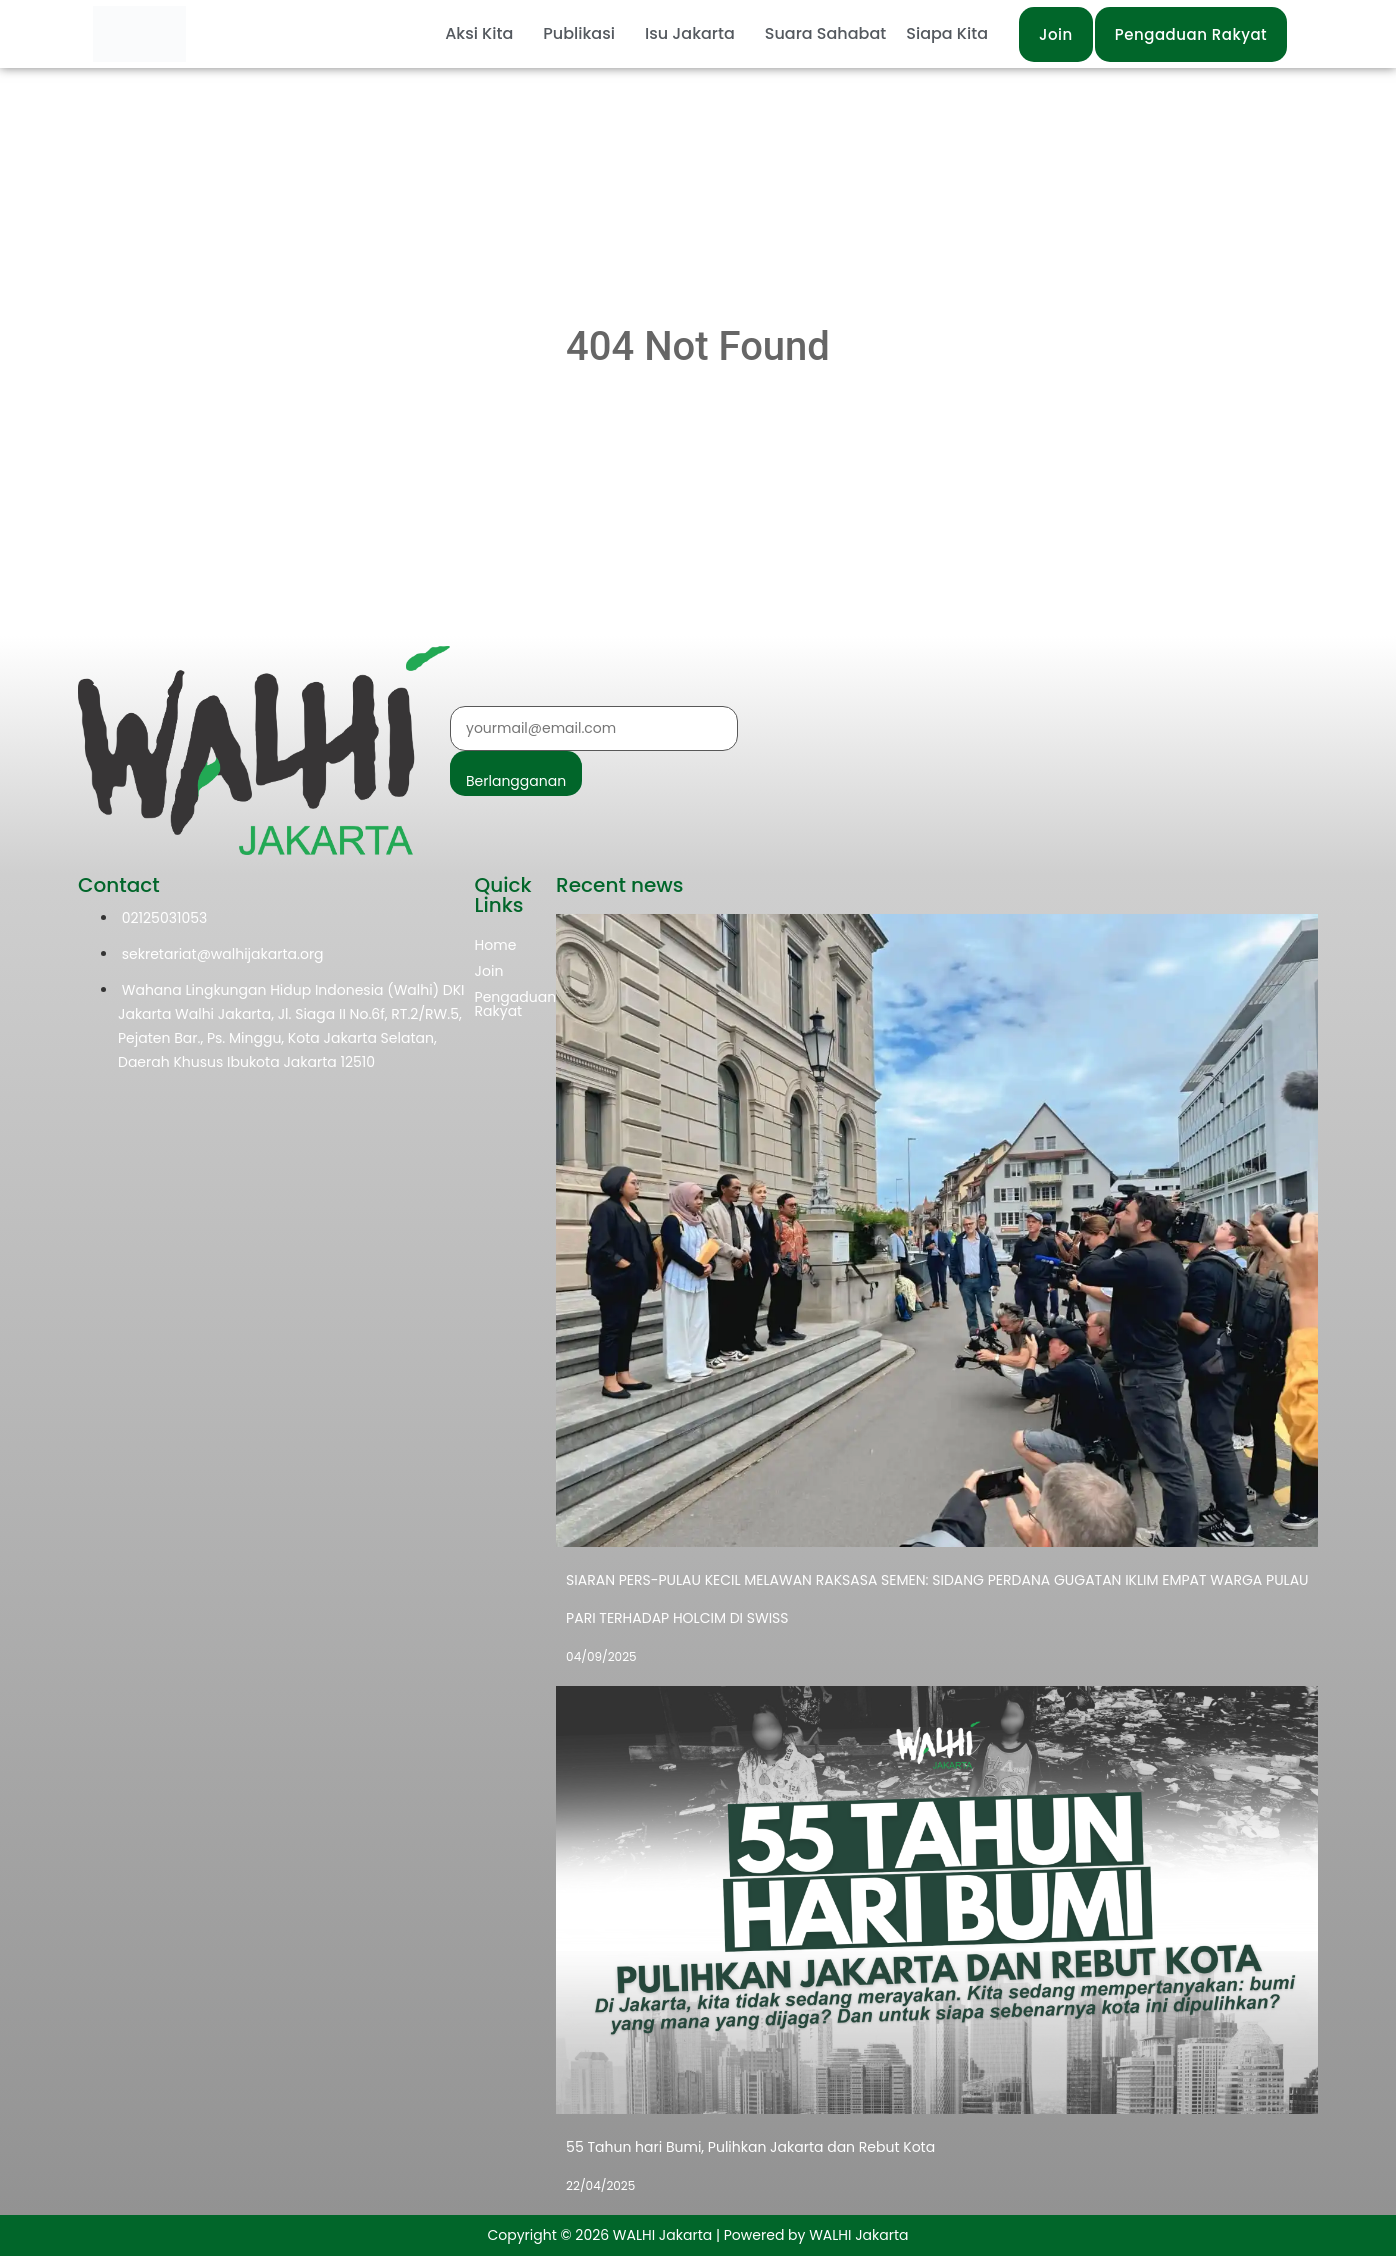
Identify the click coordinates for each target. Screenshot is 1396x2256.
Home (496, 945)
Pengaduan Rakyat (516, 1004)
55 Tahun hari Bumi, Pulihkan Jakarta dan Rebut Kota (750, 2147)
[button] (484, 34)
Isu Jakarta (690, 33)
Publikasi (579, 33)
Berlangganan (516, 781)
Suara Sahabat (825, 33)
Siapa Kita (947, 33)
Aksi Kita (479, 33)
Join (489, 971)
